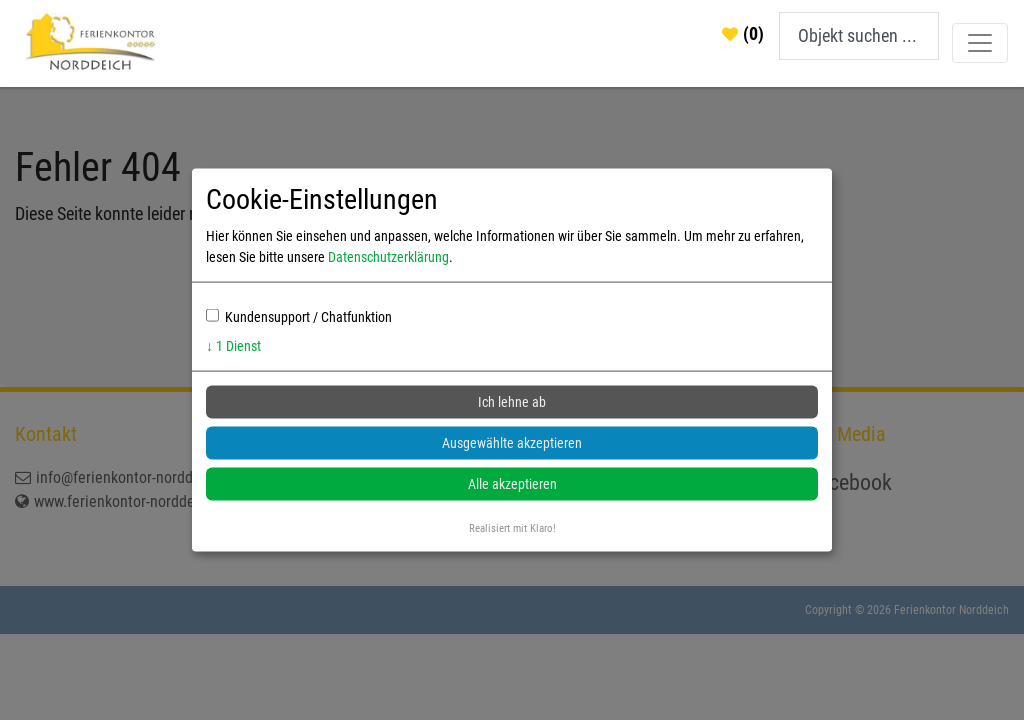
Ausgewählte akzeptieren (512, 443)
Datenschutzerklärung (388, 257)
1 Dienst (233, 346)
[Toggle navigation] (980, 43)
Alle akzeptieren (512, 484)
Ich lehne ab (512, 402)
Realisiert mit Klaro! (512, 528)
